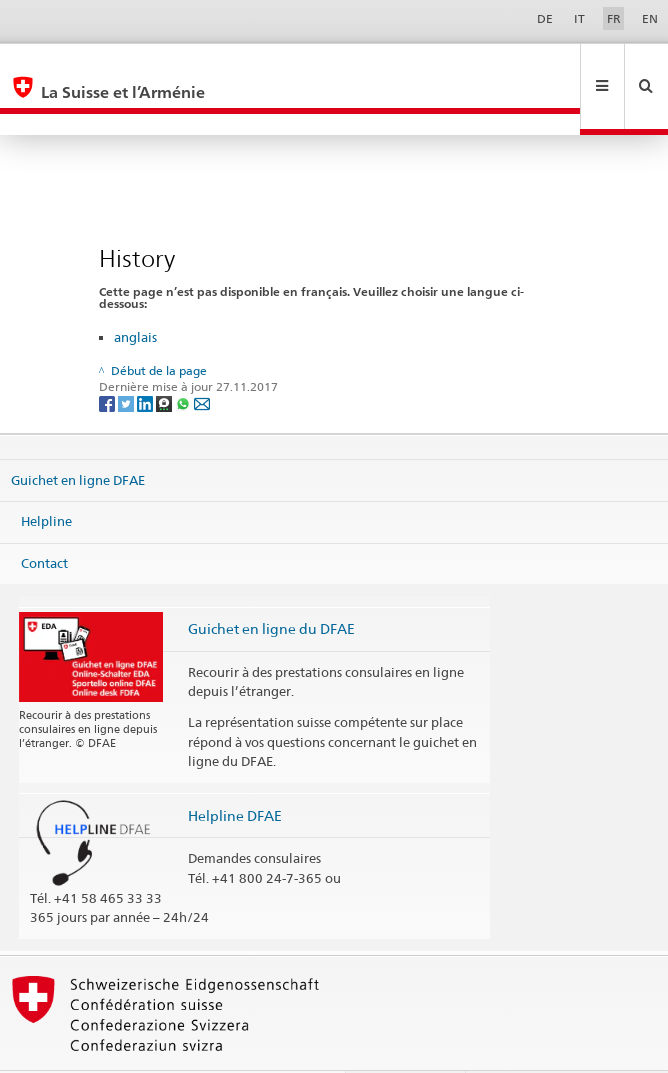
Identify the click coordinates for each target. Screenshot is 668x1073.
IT (579, 18)
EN (650, 18)
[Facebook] (108, 360)
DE (545, 18)
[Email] (202, 360)
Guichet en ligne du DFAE (271, 585)
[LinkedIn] (146, 360)
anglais (135, 294)
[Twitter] (127, 360)
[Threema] (165, 360)
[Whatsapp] (184, 360)
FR (614, 18)
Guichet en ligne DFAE (78, 436)
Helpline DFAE (235, 772)
